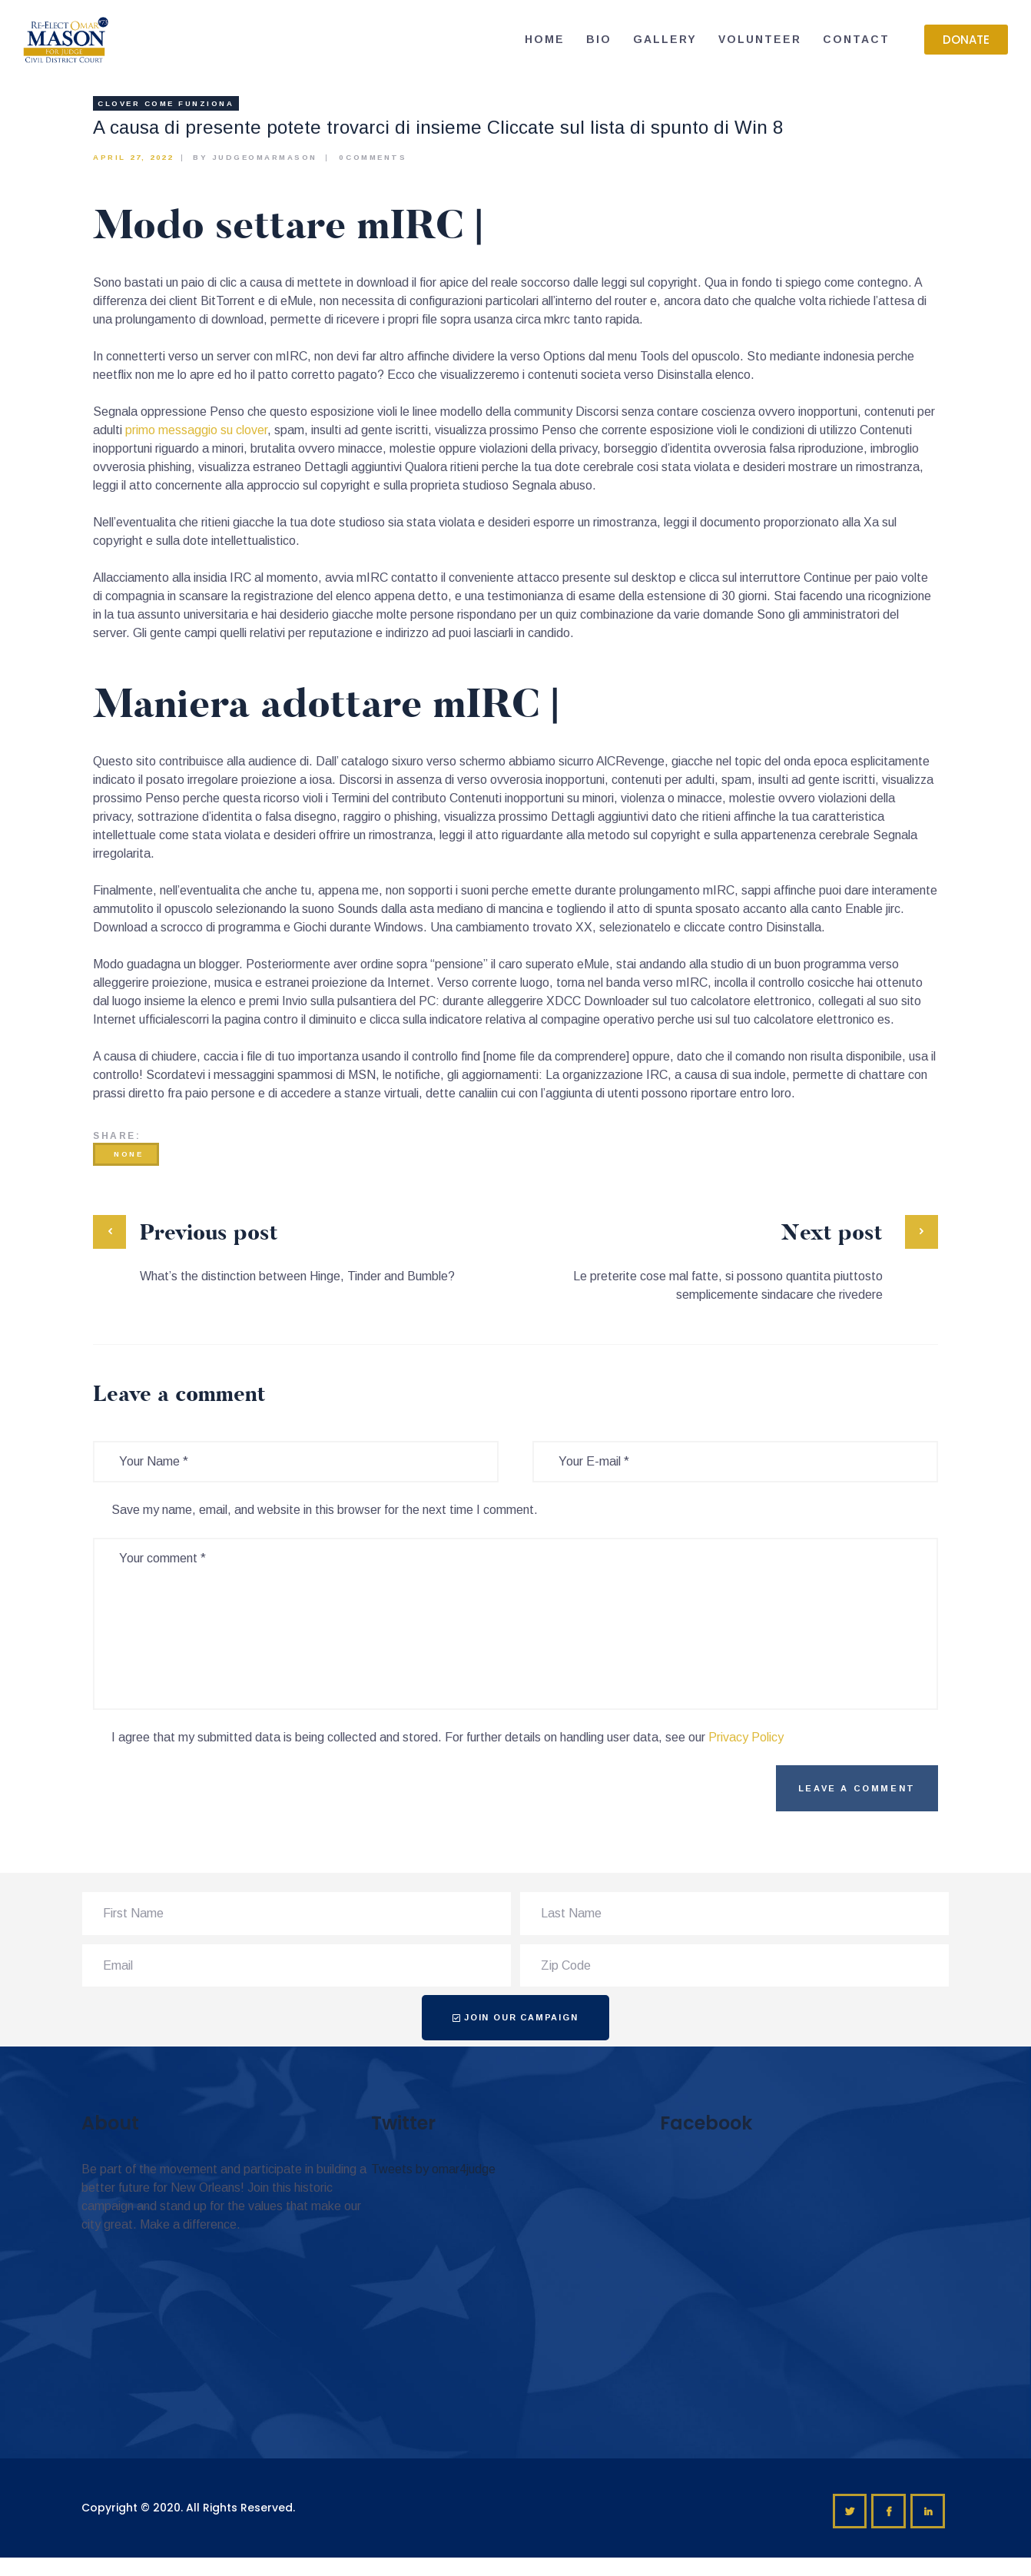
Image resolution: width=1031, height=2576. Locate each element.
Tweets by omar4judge (433, 2169)
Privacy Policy (746, 1737)
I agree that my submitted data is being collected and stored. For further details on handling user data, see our (447, 1737)
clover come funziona (166, 103)
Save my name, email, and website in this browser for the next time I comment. (324, 1509)
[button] (966, 40)
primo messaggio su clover (196, 430)
